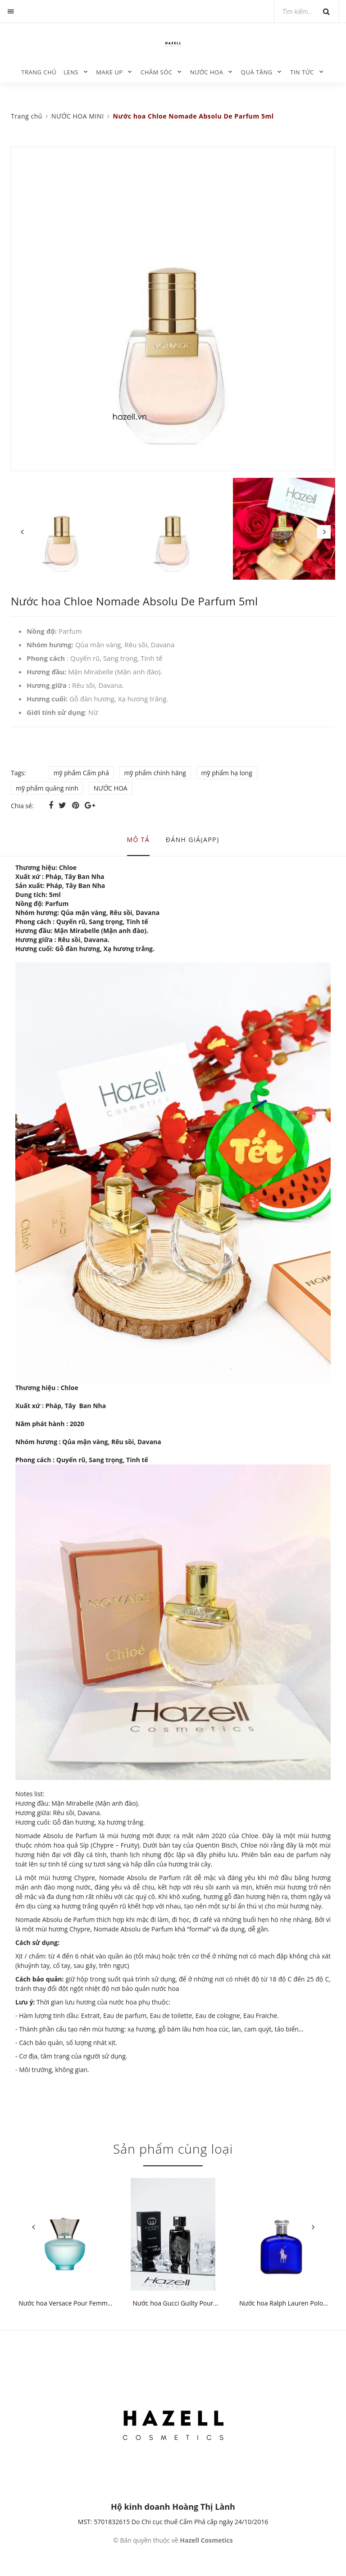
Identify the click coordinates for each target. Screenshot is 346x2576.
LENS (71, 72)
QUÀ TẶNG (257, 72)
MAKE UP (109, 72)
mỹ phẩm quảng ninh (47, 788)
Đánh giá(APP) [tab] (192, 839)
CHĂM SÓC (157, 72)
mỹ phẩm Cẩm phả (81, 773)
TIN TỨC (302, 72)
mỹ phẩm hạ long (226, 773)
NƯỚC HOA (206, 72)
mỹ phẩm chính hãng (155, 773)
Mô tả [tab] (138, 839)
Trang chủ (38, 72)
